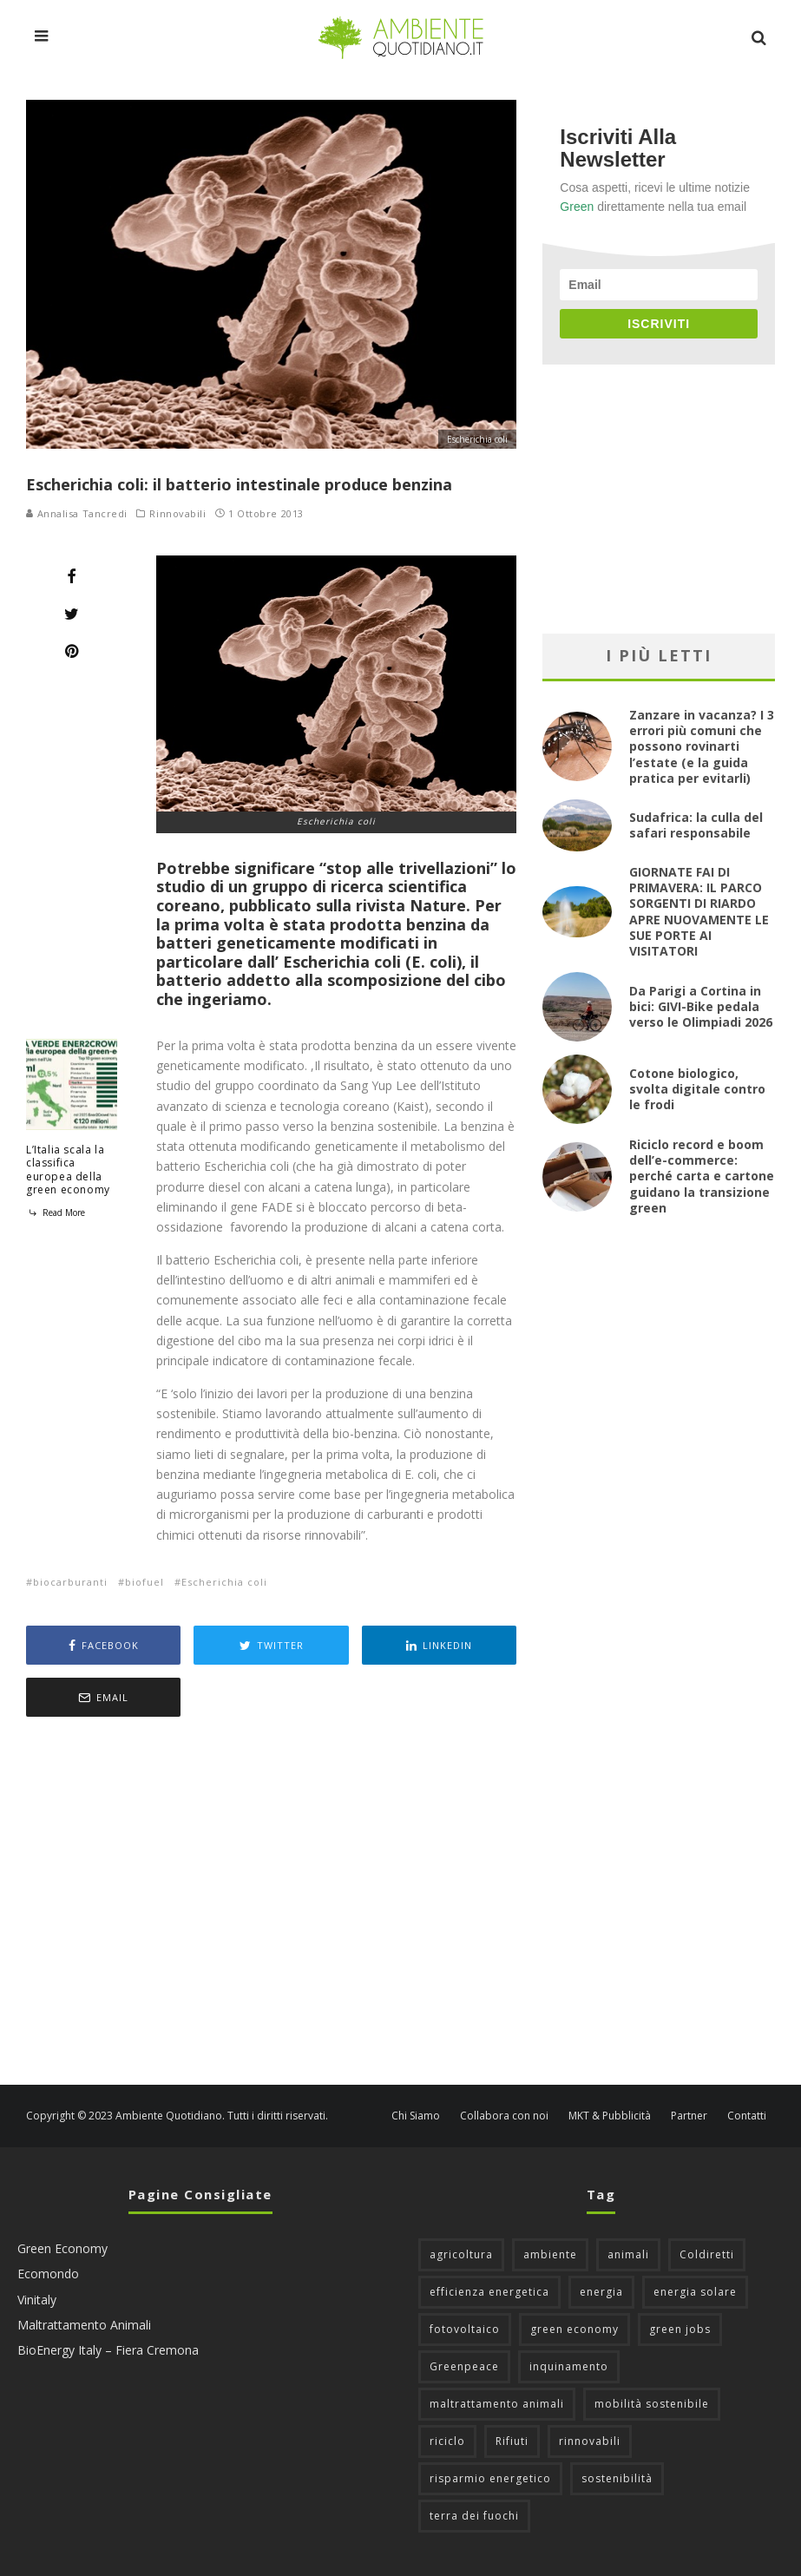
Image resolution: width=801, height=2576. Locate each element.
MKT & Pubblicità (609, 2116)
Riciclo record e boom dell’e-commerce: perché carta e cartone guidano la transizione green (701, 1176)
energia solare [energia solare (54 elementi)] (695, 2291)
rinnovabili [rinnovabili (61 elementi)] (589, 2441)
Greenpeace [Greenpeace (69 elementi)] (464, 2366)
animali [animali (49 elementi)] (628, 2254)
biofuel (144, 1581)
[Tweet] (71, 613)
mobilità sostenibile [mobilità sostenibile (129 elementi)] (651, 2403)
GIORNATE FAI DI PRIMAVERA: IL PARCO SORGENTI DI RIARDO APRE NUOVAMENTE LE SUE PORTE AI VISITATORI (699, 911)
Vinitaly (36, 2299)
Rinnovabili (177, 514)
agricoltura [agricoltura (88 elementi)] (461, 2254)
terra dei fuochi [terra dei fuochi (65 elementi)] (474, 2515)
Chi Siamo (415, 2116)
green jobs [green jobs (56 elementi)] (680, 2329)
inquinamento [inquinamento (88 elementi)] (568, 2366)
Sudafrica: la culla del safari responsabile (696, 825)
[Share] (71, 576)
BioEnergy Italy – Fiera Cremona (108, 2350)
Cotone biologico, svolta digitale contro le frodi (697, 1089)
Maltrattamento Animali (84, 2324)
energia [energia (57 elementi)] (601, 2291)
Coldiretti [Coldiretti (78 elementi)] (707, 2254)
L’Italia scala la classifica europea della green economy (68, 1170)
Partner (689, 2116)
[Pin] (71, 651)
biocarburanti (70, 1581)
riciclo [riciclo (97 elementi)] (447, 2441)
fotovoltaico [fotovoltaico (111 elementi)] (465, 2329)
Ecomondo (48, 2273)
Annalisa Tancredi (77, 513)
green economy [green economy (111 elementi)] (574, 2329)
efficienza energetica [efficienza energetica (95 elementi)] (489, 2291)
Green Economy (62, 2248)
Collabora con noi (504, 2116)
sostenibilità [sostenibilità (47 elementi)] (617, 2478)
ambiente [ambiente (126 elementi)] (550, 2254)
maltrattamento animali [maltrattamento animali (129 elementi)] (497, 2403)
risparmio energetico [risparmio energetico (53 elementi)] (490, 2478)
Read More (55, 1212)
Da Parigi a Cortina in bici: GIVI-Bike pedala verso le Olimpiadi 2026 (700, 1006)
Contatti (746, 2116)
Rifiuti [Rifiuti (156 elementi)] (512, 2441)
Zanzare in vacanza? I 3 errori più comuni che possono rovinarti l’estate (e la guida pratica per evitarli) (701, 746)
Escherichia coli (224, 1581)
